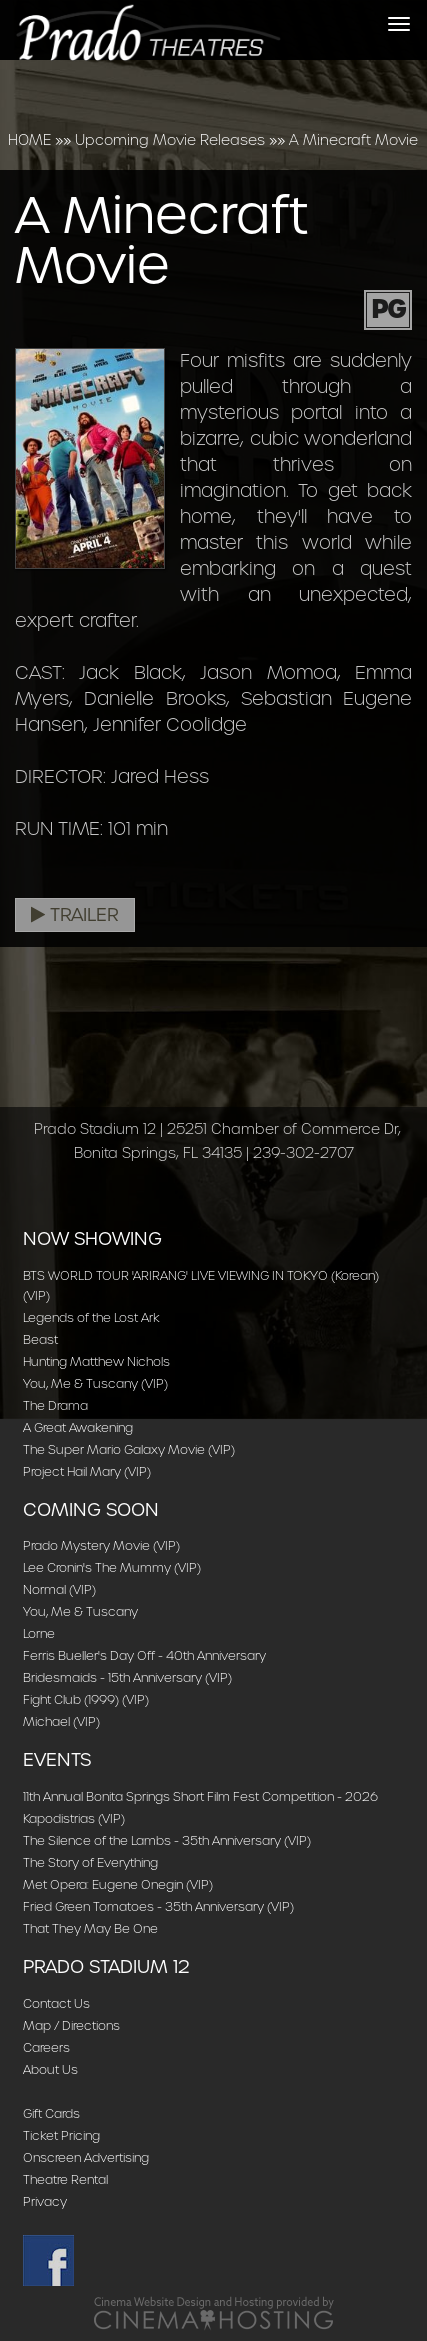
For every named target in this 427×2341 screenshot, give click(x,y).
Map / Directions (71, 2025)
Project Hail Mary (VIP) (87, 1471)
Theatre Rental (65, 2179)
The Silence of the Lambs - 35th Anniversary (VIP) (167, 1840)
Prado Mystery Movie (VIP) (101, 1545)
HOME (29, 140)
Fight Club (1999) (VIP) (86, 1699)
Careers (46, 2047)
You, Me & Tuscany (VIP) (95, 1383)
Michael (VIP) (61, 1721)
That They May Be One (90, 1928)
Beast (40, 1339)
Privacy (45, 2201)
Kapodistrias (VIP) (74, 1818)
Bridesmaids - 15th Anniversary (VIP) (127, 1677)
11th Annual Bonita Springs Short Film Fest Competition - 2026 (200, 1796)
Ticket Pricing (61, 2135)
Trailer (75, 915)
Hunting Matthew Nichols (96, 1361)
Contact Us (56, 2003)
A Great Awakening (78, 1427)
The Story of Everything (90, 1862)
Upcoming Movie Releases (170, 140)
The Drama (55, 1405)
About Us (50, 2069)
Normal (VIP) (59, 1589)
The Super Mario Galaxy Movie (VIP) (129, 1449)
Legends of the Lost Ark (91, 1317)
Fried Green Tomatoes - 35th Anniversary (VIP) (158, 1906)
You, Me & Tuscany (80, 1611)
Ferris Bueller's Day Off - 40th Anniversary (144, 1655)
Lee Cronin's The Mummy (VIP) (112, 1567)
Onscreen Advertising (86, 2157)
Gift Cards (51, 2113)
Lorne (39, 1633)
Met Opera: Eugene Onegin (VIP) (118, 1884)
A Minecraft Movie (353, 140)
